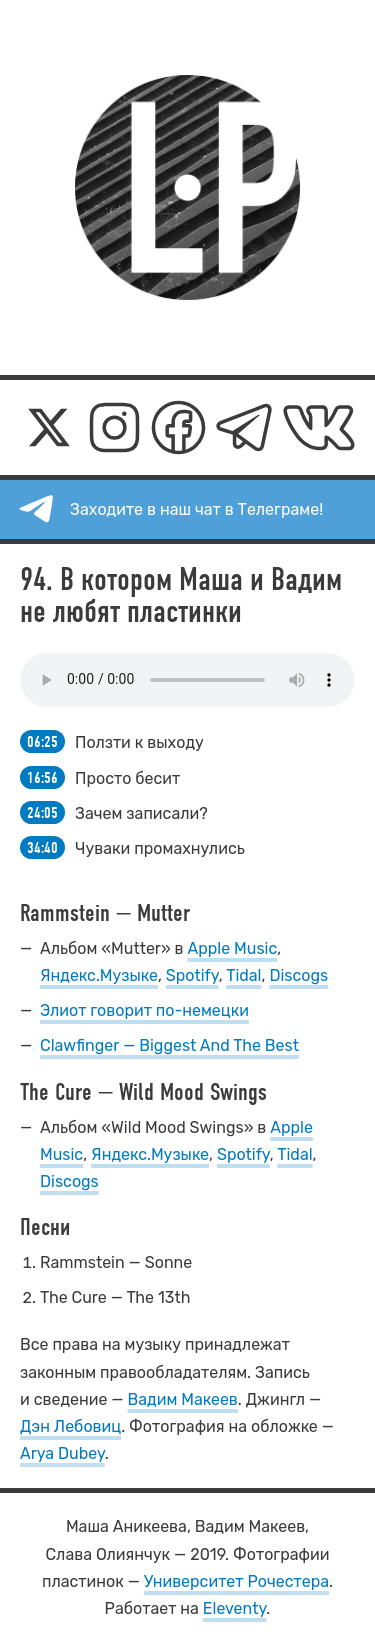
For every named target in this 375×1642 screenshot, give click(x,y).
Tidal (243, 975)
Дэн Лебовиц (70, 1426)
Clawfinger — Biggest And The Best (169, 1045)
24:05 (42, 812)
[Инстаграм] (114, 427)
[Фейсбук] (178, 427)
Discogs (298, 975)
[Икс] (49, 427)
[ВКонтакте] (319, 427)
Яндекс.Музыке (99, 975)
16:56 (42, 777)
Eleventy (235, 1608)
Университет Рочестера (236, 1581)
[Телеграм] (244, 427)
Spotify (192, 975)
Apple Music (233, 948)
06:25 (42, 741)
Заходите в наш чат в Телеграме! (196, 509)
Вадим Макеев (183, 1399)
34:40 (42, 847)
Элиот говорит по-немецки (144, 1010)
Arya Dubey (62, 1453)
